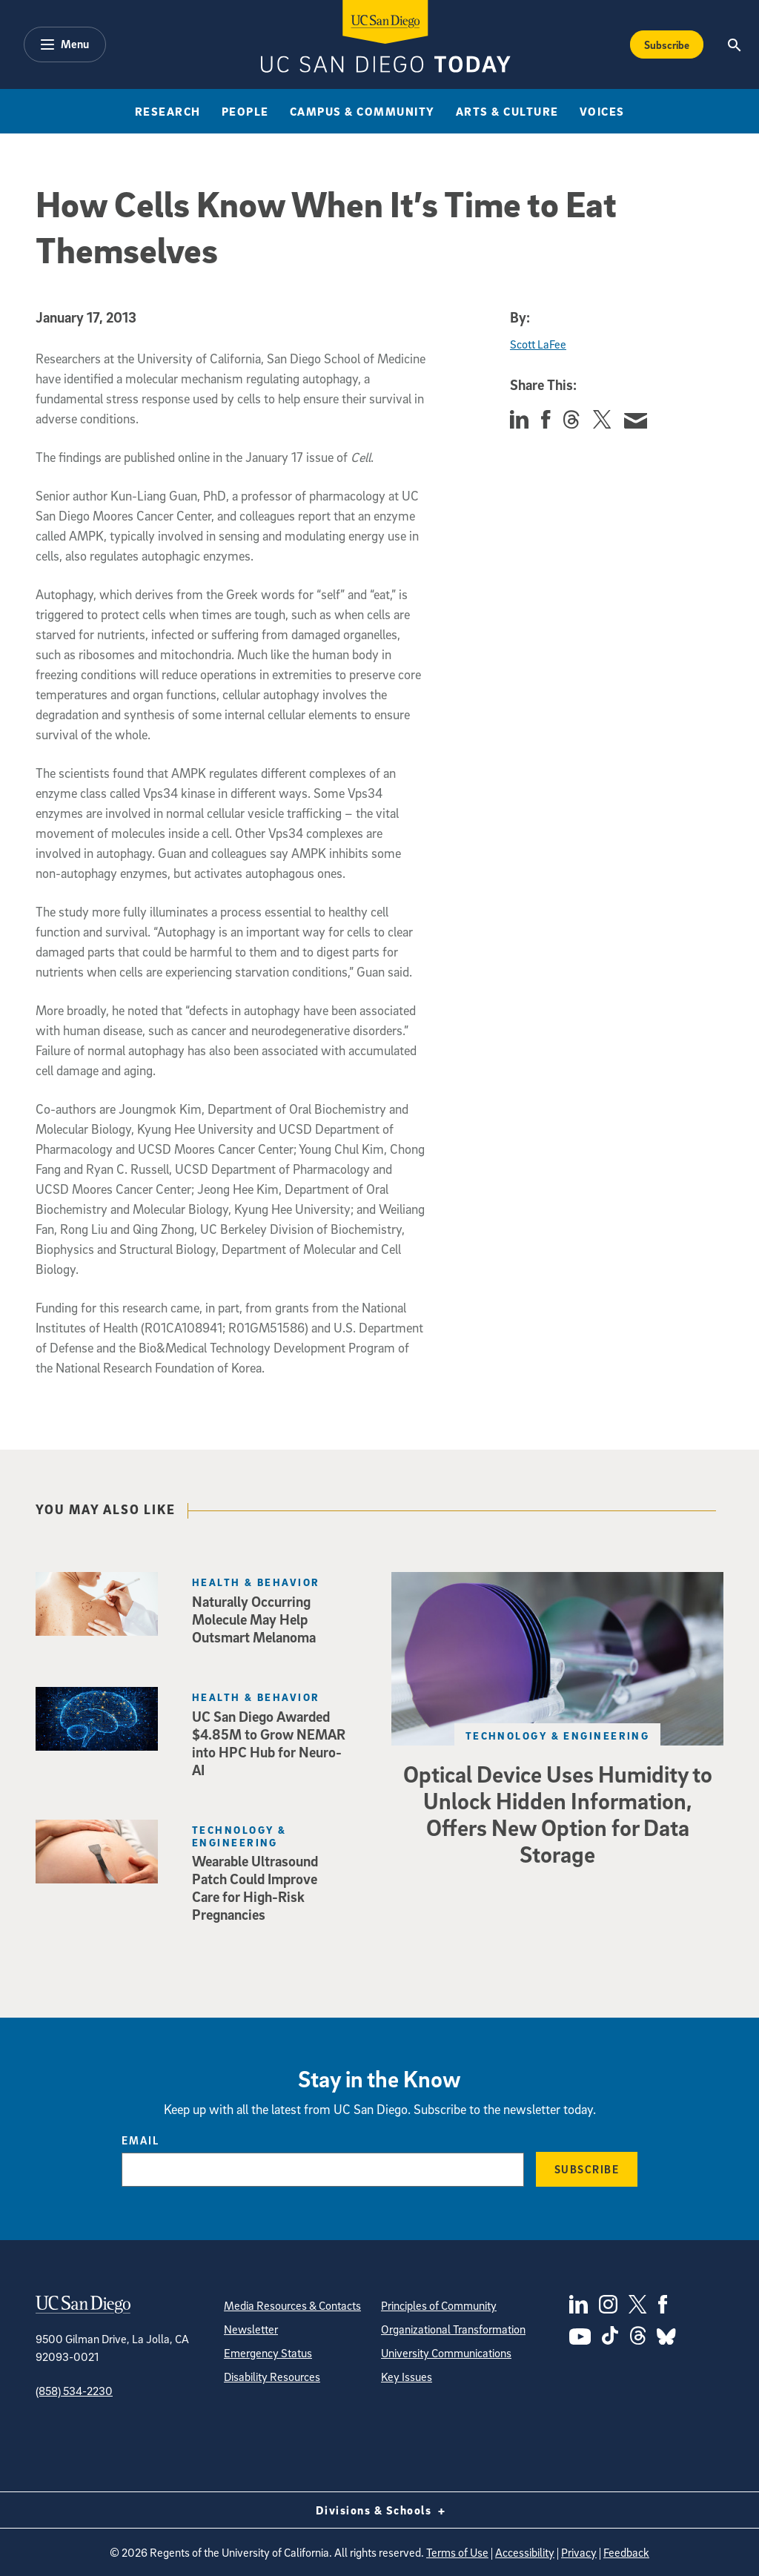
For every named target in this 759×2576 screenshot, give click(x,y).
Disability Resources (272, 2376)
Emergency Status (268, 2352)
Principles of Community (439, 2305)
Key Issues (406, 2376)
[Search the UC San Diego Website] (735, 44)
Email (140, 2140)
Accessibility (524, 2552)
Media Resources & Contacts (292, 2305)
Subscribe (587, 2169)
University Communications (446, 2352)
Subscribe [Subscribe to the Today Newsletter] (666, 44)
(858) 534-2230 (74, 2390)
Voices (602, 111)
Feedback (626, 2552)
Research (168, 111)
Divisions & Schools (380, 2510)
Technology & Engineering (557, 1735)
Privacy (579, 2552)
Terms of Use (457, 2552)
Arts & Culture (507, 111)
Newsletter (251, 2329)
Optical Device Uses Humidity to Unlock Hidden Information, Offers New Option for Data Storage (557, 1814)
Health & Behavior (255, 1582)
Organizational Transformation (453, 2329)
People (245, 111)
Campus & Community (362, 111)
